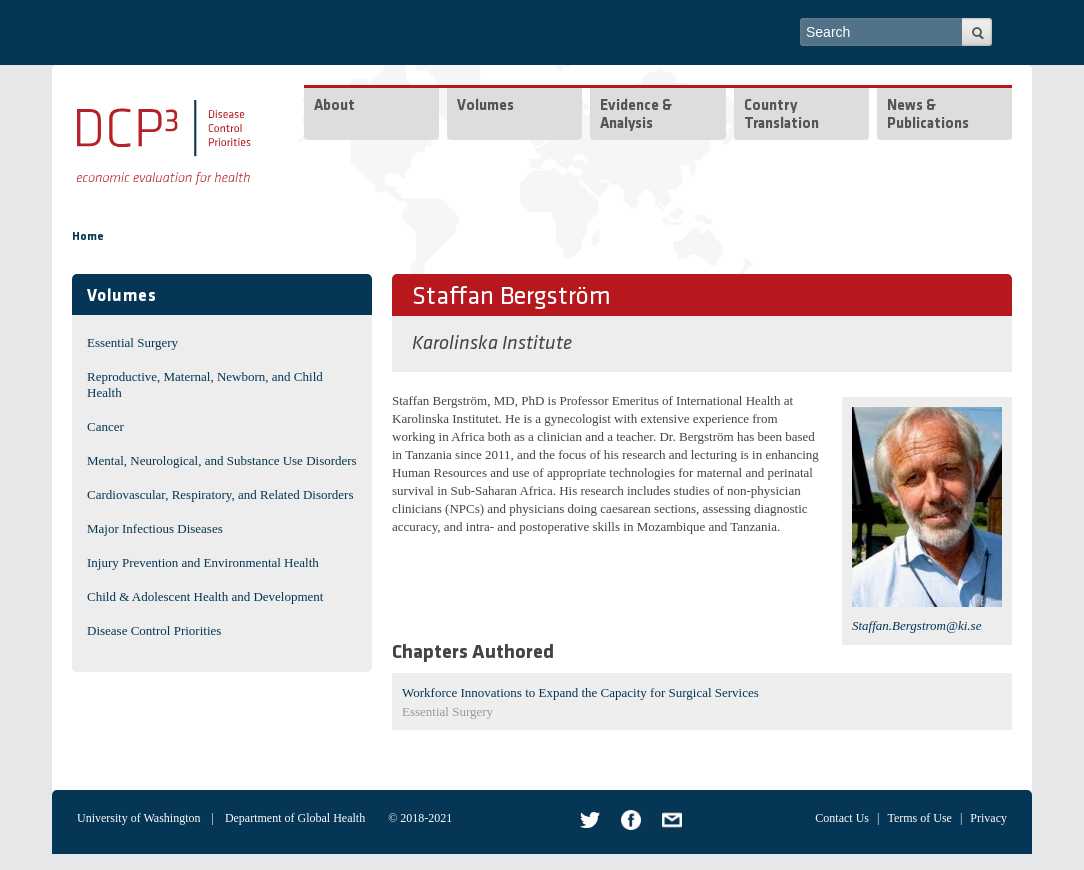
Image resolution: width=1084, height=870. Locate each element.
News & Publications (928, 115)
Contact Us (842, 818)
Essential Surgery (132, 342)
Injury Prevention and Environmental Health (203, 562)
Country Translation (781, 115)
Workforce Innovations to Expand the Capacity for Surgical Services (580, 692)
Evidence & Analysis (636, 115)
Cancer (105, 426)
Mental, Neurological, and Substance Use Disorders (222, 460)
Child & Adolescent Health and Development (205, 596)
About (334, 106)
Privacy (988, 818)
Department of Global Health (295, 818)
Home (88, 237)
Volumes (485, 106)
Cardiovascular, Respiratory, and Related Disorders (220, 494)
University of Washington (138, 818)
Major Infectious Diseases (155, 528)
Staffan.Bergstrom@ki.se (916, 625)
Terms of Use (919, 818)
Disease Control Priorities (154, 630)
